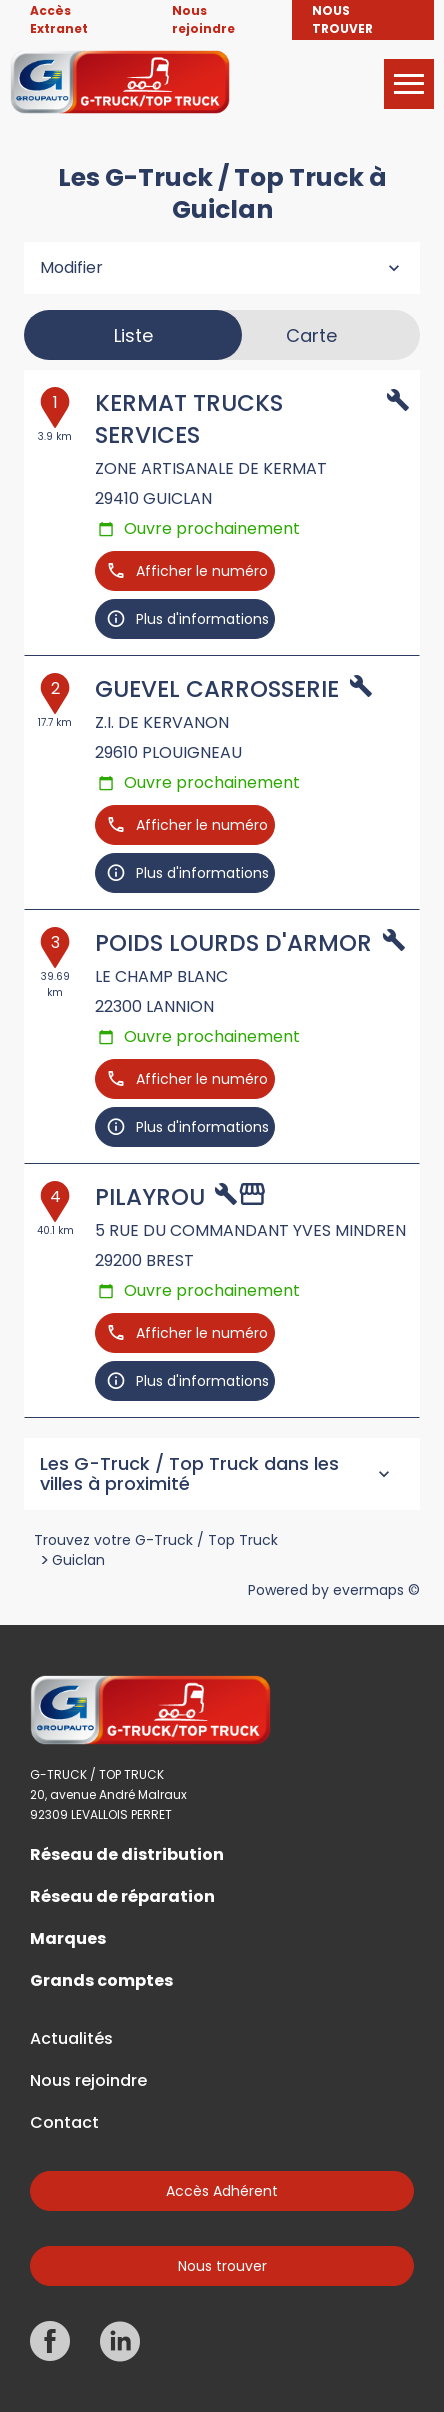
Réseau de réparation (122, 1897)
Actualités (71, 2039)
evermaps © (376, 1590)
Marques (68, 1939)
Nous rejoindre (88, 2081)
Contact (64, 2123)
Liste (133, 335)
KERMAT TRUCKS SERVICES (189, 419)
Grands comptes (101, 1981)
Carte (311, 335)
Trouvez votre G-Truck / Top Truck (156, 1540)
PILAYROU (150, 1197)
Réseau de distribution (127, 1855)
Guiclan (78, 1560)
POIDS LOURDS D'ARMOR (233, 943)
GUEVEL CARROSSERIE (217, 689)
